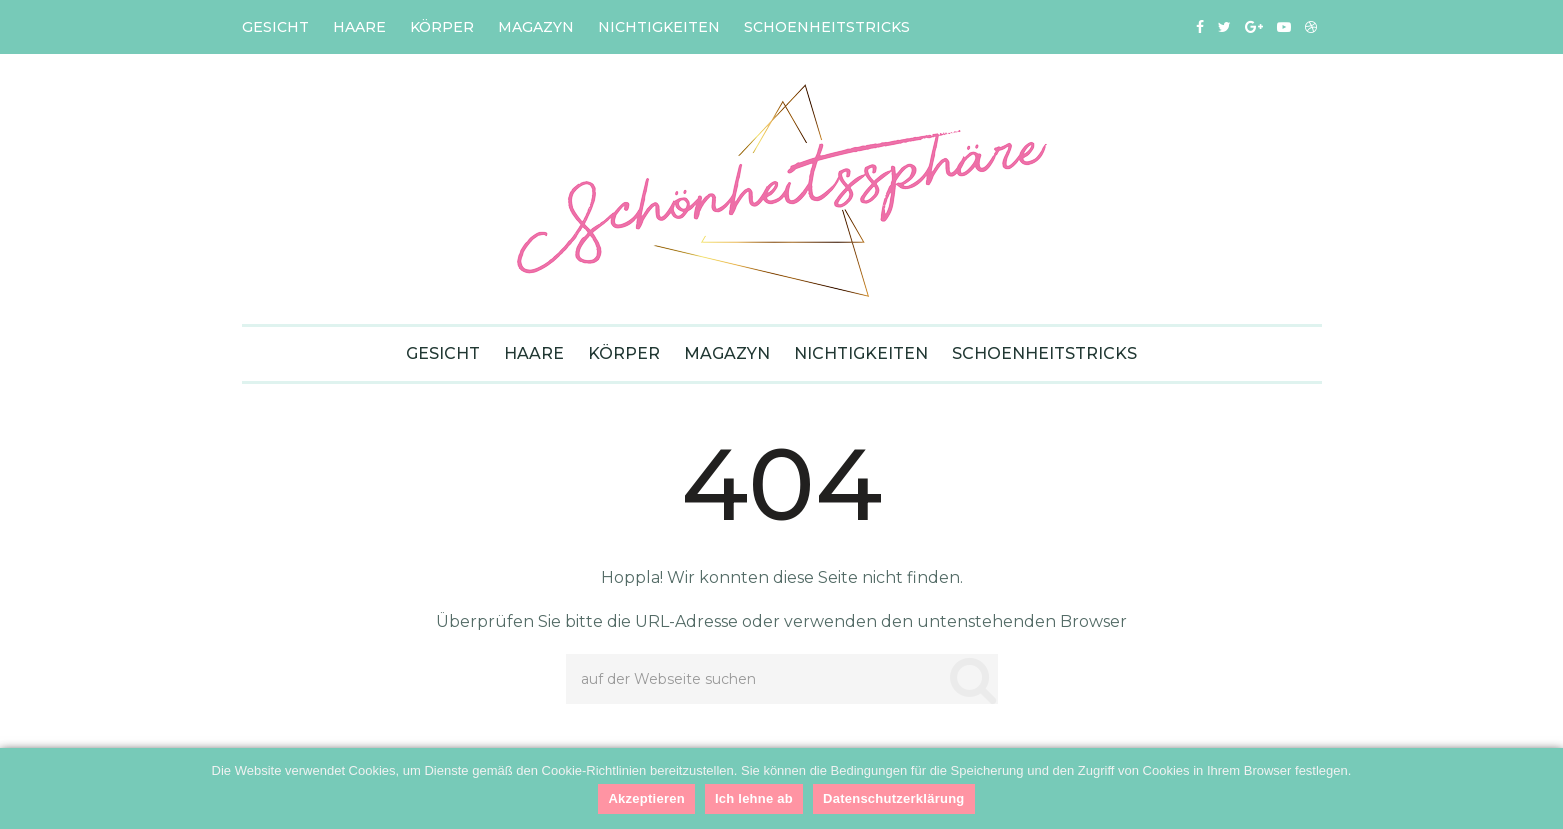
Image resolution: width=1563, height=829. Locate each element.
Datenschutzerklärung (894, 798)
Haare (359, 27)
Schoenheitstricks (827, 27)
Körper (442, 27)
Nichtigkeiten (659, 27)
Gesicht (275, 27)
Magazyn (536, 27)
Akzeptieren (646, 798)
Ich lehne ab (754, 798)
